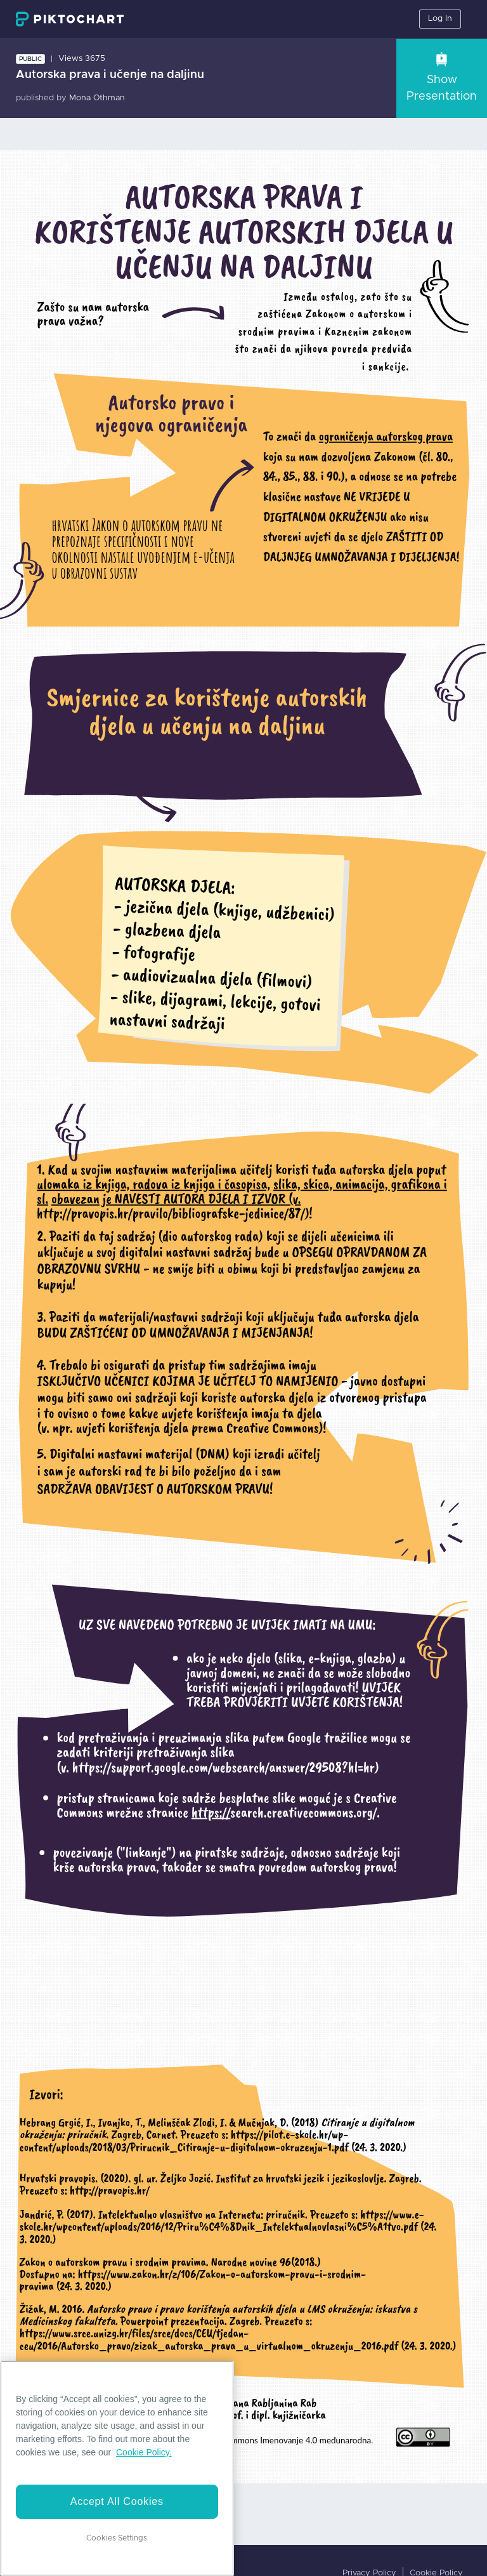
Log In (440, 19)
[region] (117, 2468)
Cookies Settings (116, 2538)
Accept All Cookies (117, 2501)
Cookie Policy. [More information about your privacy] (144, 2452)
